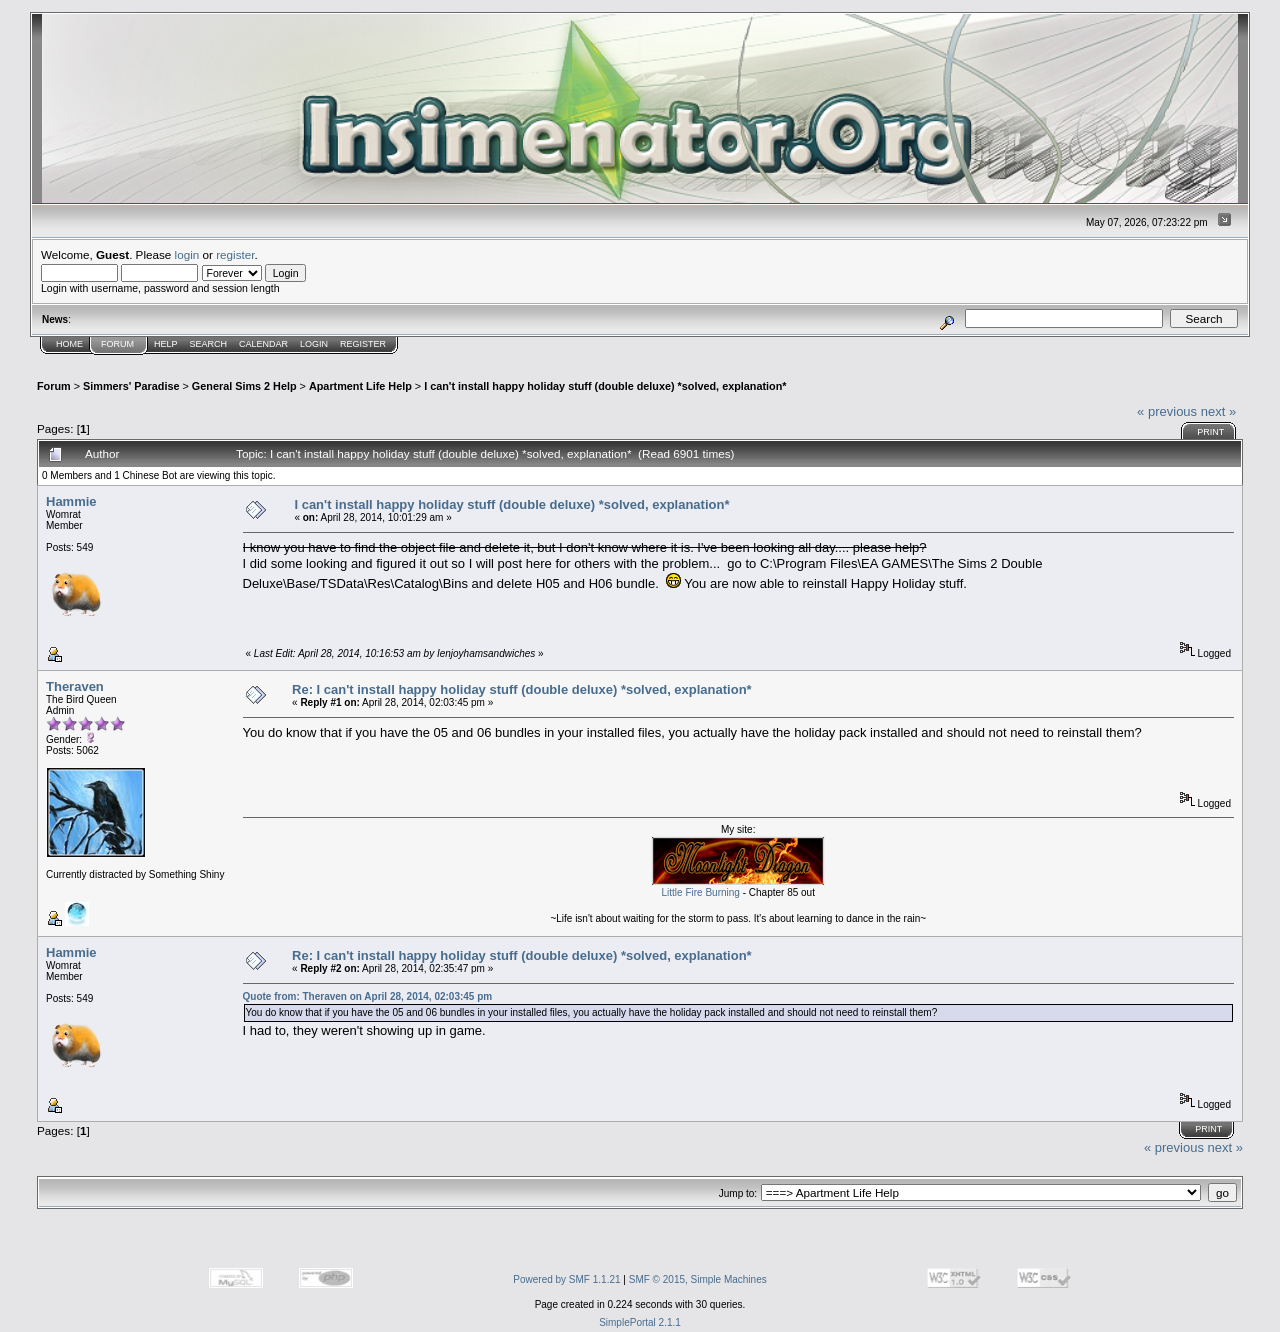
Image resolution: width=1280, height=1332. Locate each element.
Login (314, 344)
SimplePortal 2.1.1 (640, 1322)
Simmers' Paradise (131, 386)
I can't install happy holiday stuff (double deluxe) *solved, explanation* (605, 386)
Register (363, 344)
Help (166, 344)
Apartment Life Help (360, 386)
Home (69, 344)
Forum (117, 344)
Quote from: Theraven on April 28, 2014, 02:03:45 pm (368, 996)
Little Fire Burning (701, 892)
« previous (1167, 411)
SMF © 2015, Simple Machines (698, 1279)
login (187, 254)
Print (1210, 432)
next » (1218, 411)
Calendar (263, 344)
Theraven (75, 686)
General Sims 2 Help (244, 386)
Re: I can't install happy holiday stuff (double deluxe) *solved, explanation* (522, 689)
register (235, 254)
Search (209, 344)
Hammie (71, 501)
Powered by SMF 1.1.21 (566, 1279)
